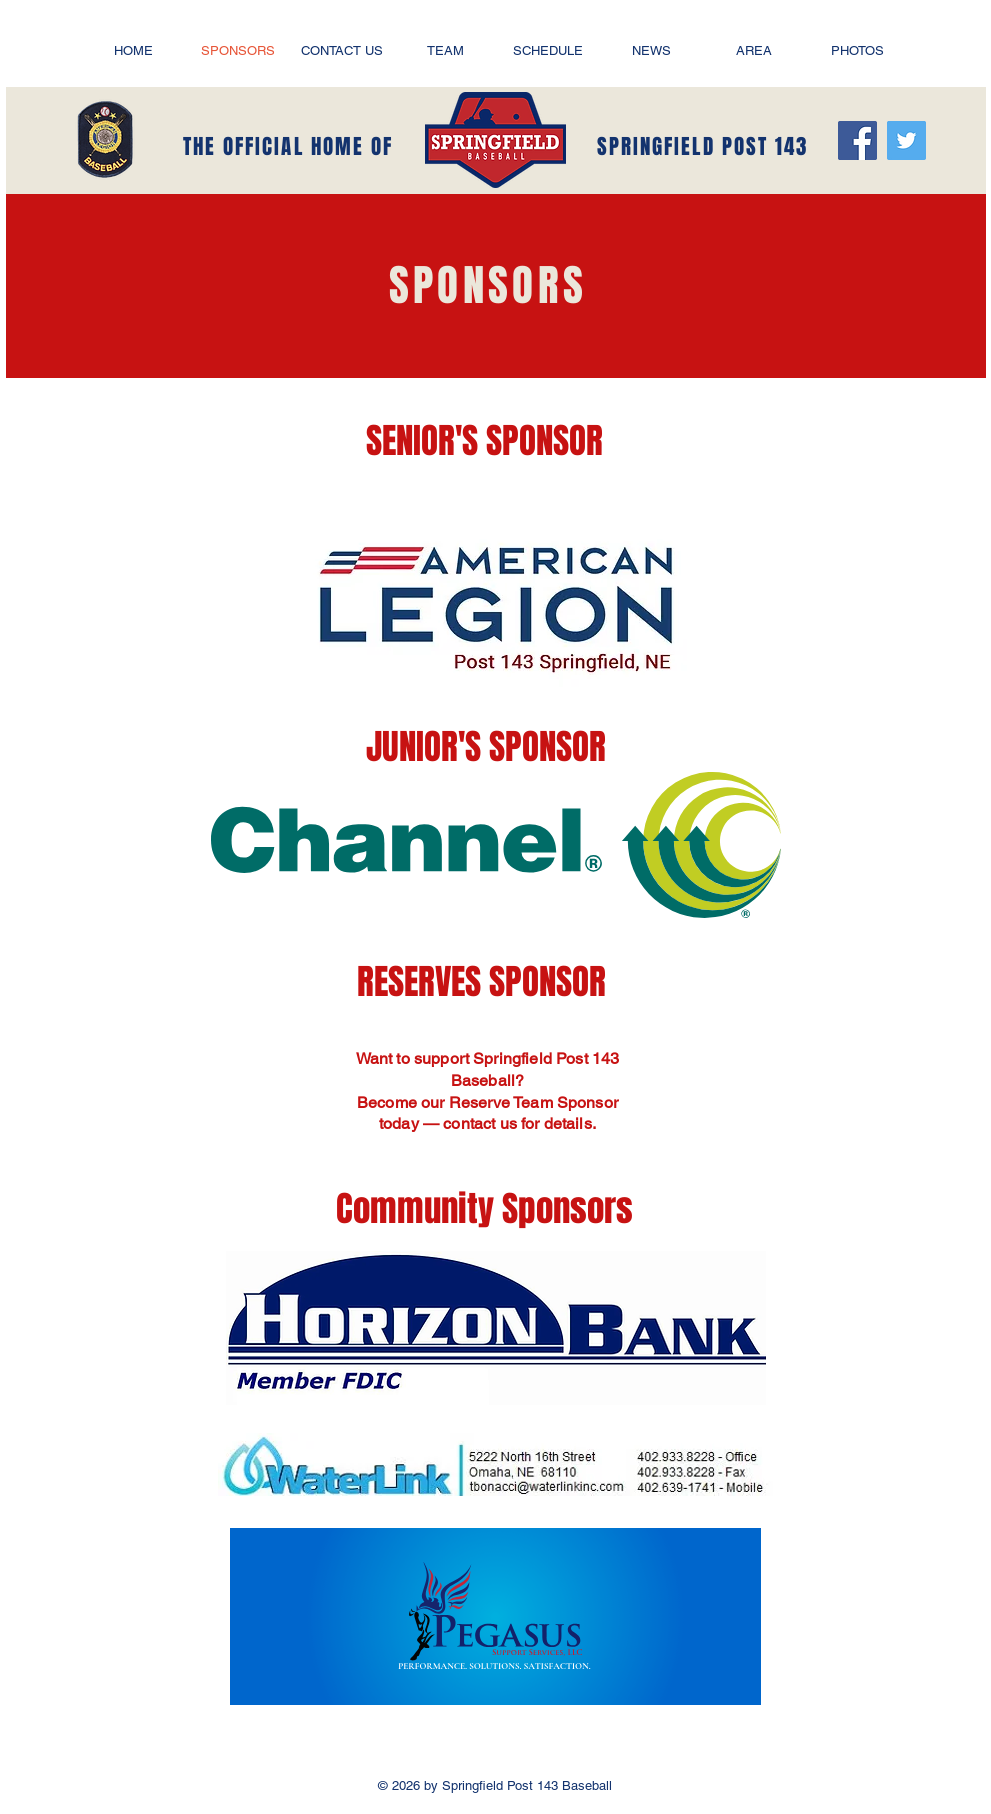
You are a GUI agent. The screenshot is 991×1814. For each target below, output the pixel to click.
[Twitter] (906, 140)
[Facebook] (857, 140)
